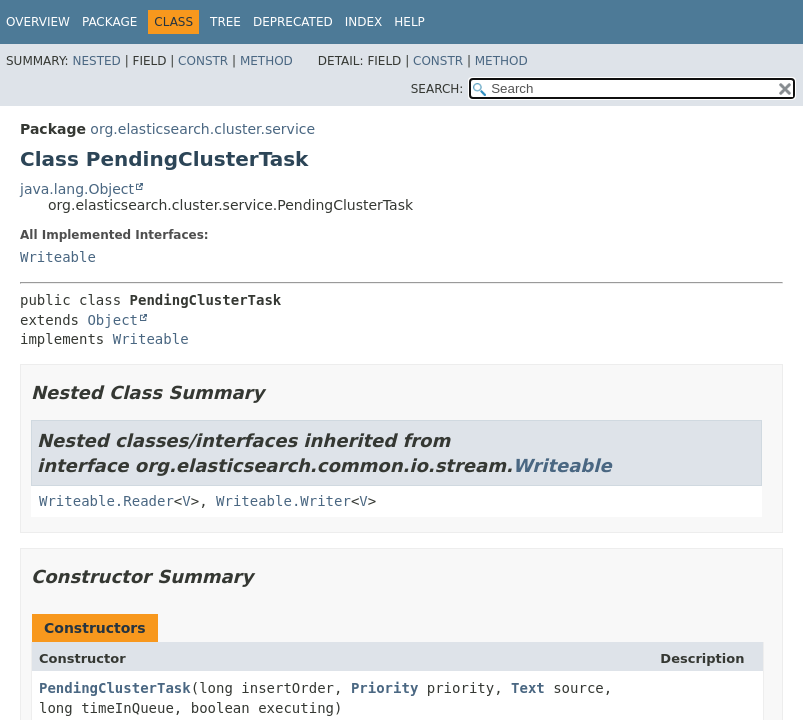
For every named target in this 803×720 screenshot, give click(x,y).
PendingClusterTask (115, 688)
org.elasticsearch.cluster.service (202, 129)
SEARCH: (437, 89)
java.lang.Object (77, 189)
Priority (384, 688)
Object (112, 320)
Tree (225, 22)
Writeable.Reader (106, 501)
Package (109, 22)
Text (528, 688)
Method (266, 61)
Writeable (58, 257)
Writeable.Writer (283, 501)
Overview (38, 22)
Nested (96, 61)
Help (409, 22)
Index (364, 22)
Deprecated (293, 22)
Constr (203, 61)
